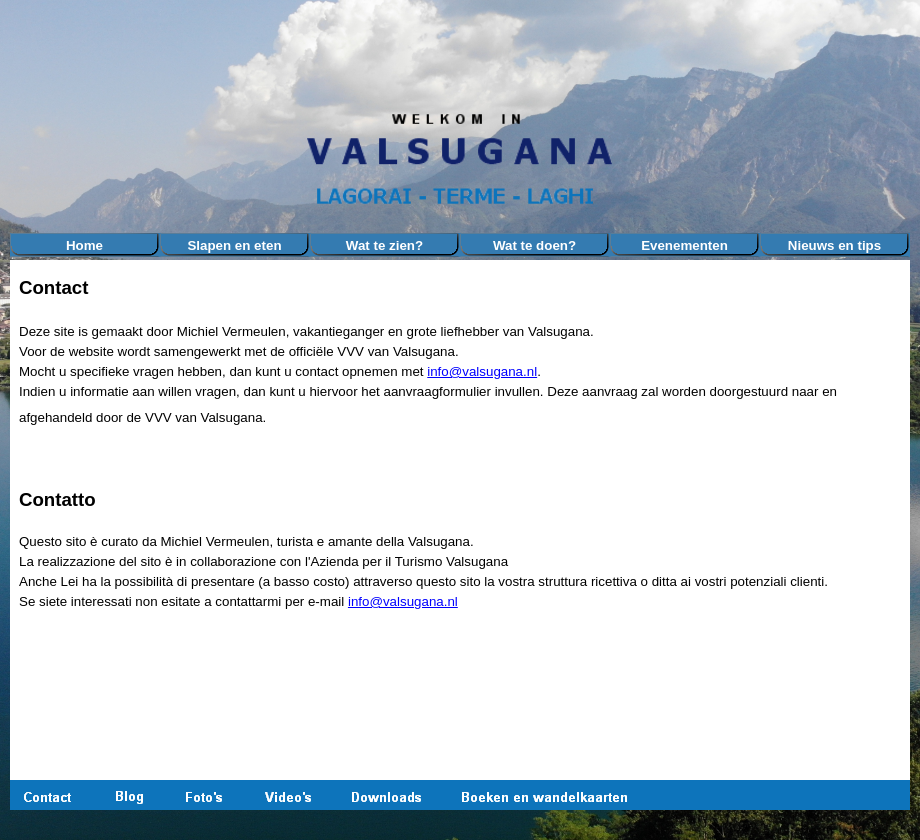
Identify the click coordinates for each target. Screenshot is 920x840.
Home (84, 245)
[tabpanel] (460, 452)
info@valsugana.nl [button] (482, 371)
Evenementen (684, 245)
